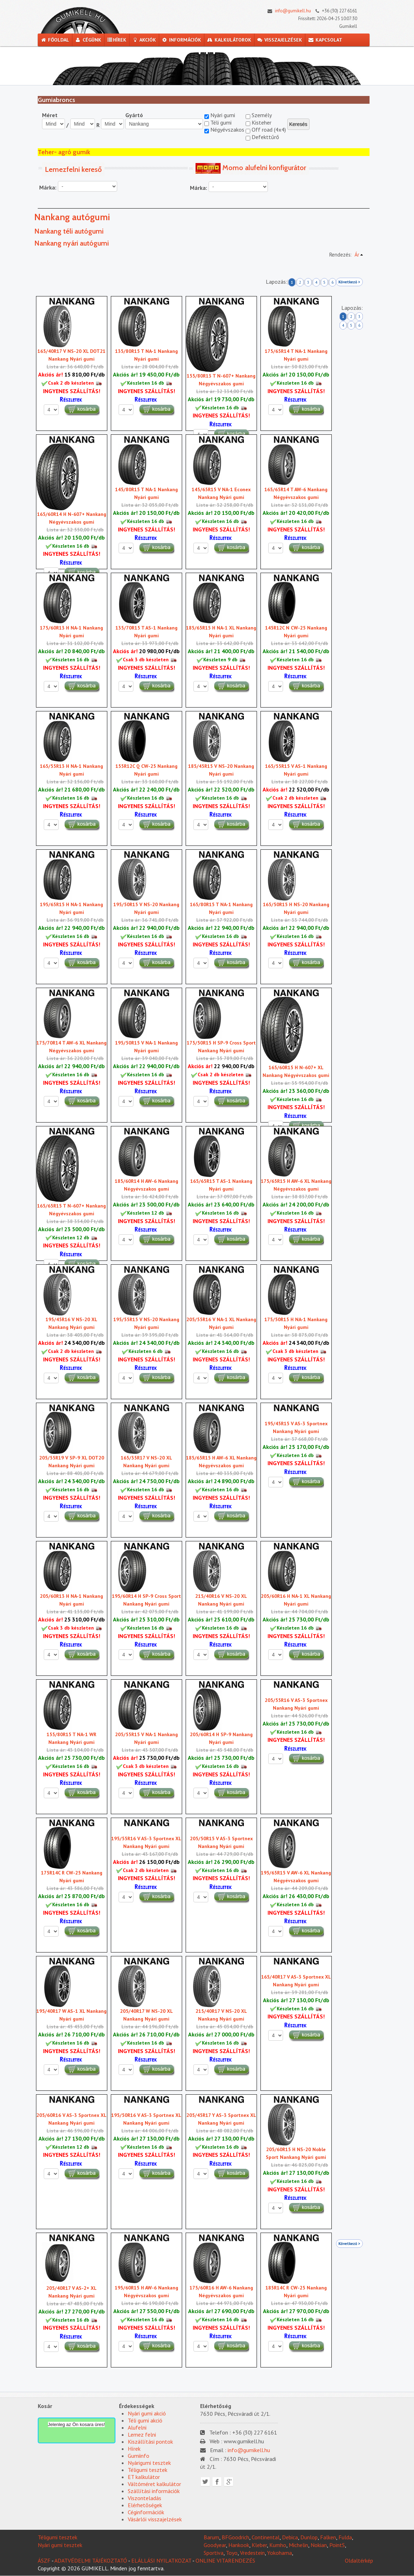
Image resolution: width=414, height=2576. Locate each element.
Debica (290, 2537)
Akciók (144, 40)
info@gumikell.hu (287, 11)
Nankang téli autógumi (68, 231)
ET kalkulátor (144, 2476)
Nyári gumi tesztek (60, 2544)
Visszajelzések (279, 40)
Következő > (349, 281)
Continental (266, 2537)
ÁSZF (44, 2560)
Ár (357, 254)
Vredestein (252, 2552)
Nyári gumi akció (147, 2413)
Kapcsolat (325, 40)
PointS (337, 2544)
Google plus (228, 2481)
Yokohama (279, 2552)
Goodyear (215, 2544)
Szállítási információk (154, 2490)
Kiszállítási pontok (150, 2441)
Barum (211, 2537)
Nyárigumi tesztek (149, 2462)
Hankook (238, 2544)
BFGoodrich (235, 2537)
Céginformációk (146, 2512)
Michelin (298, 2544)
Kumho (277, 2544)
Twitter (205, 2481)
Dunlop (309, 2537)
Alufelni (137, 2427)
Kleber (259, 2544)
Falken (328, 2537)
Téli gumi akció (145, 2420)
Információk (182, 40)
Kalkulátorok (229, 40)
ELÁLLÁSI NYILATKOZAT (161, 2560)
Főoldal (55, 40)
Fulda (345, 2537)
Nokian (319, 2544)
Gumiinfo (138, 2455)
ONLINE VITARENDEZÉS (225, 2560)
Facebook (216, 2481)
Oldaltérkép (359, 2560)
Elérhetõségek (145, 2505)
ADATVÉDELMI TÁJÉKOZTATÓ (90, 2560)
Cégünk (88, 40)
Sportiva (213, 2552)
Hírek (117, 40)
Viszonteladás (144, 2498)
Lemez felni (142, 2434)
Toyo (232, 2552)
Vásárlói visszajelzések (155, 2519)
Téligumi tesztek (147, 2469)
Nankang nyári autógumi (71, 243)
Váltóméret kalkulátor (154, 2483)
